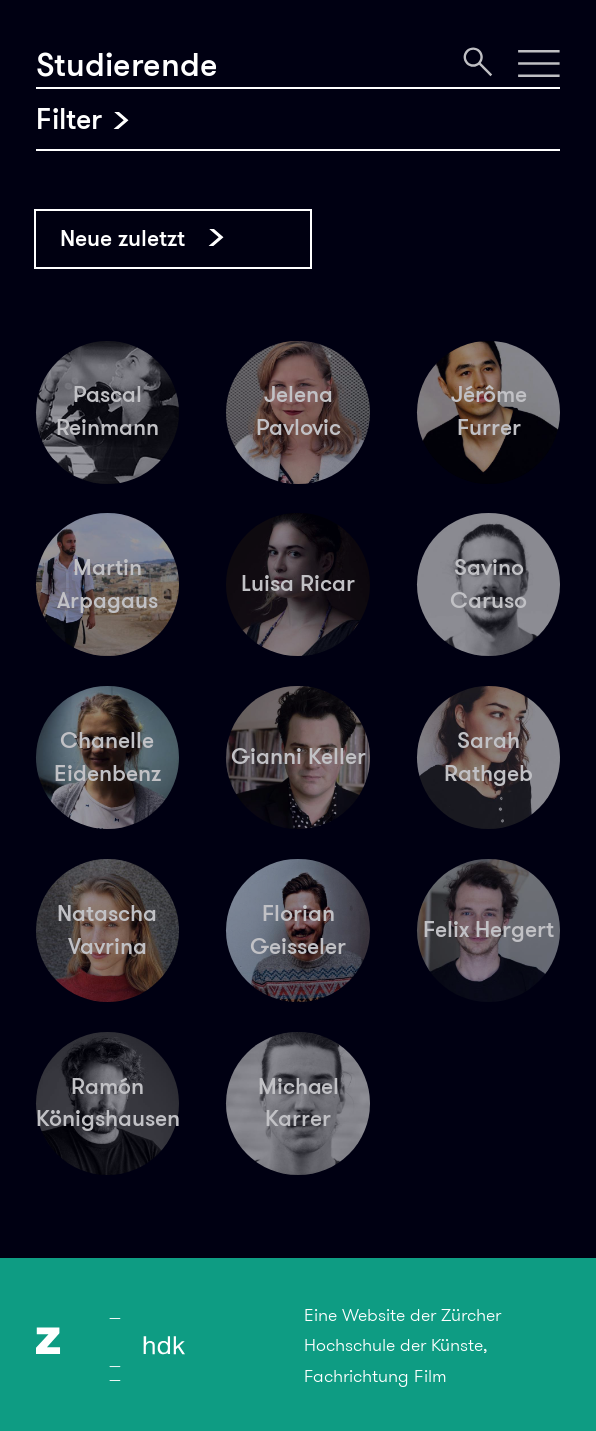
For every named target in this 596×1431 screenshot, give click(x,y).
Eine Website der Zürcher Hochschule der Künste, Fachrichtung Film (402, 1345)
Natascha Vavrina (107, 930)
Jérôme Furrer (489, 411)
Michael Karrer (298, 1103)
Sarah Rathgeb (488, 757)
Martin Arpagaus (107, 584)
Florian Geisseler (298, 930)
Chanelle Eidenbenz (107, 757)
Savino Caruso (488, 584)
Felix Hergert (488, 929)
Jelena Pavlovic (298, 411)
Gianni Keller (298, 756)
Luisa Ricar (298, 583)
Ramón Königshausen (107, 1103)
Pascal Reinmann (107, 411)
